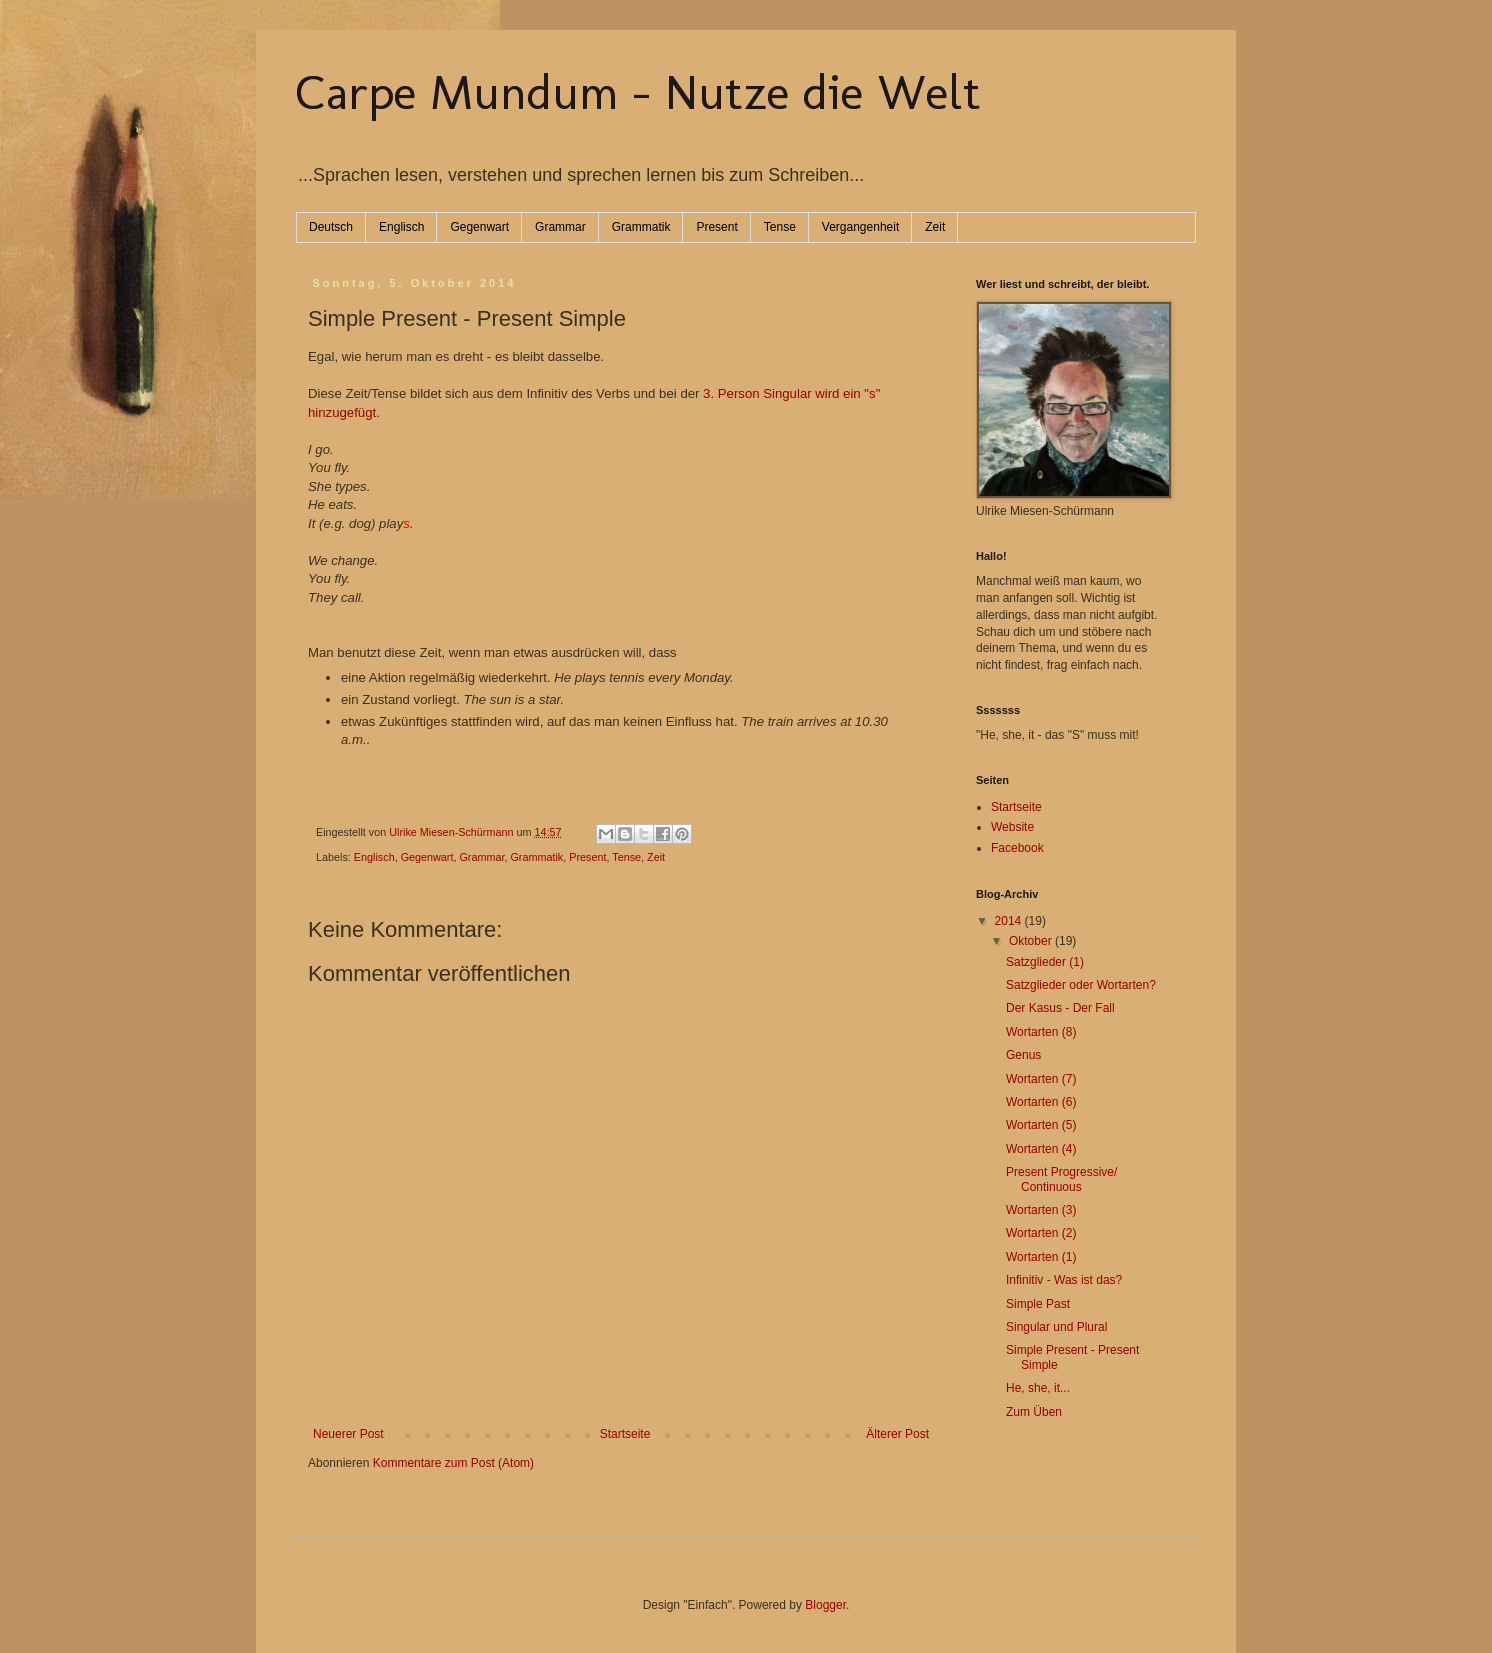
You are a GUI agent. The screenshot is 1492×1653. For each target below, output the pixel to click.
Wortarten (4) (1041, 1149)
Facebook (1017, 848)
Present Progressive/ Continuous (1061, 1179)
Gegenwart (479, 227)
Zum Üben (1034, 1412)
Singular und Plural (1056, 1327)
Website (1012, 827)
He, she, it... (1038, 1388)
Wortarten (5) (1041, 1125)
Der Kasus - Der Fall (1060, 1008)
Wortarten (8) (1041, 1032)
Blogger (825, 1605)
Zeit (935, 227)
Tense (780, 227)
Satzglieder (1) (1045, 962)
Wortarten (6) (1041, 1102)
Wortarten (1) (1041, 1257)
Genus (1023, 1055)
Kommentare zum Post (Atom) (453, 1463)
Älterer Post (897, 1434)
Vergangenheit (860, 227)
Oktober (1032, 941)
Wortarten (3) (1041, 1210)
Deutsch (331, 227)
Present (716, 227)
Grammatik (641, 227)
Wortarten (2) (1041, 1233)
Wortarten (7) (1041, 1079)
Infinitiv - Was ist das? (1064, 1280)
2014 (1010, 921)
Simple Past (1038, 1304)
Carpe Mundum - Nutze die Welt (638, 92)
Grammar (560, 227)
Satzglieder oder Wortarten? (1081, 985)
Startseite (625, 1434)
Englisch (401, 227)
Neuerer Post (348, 1434)
